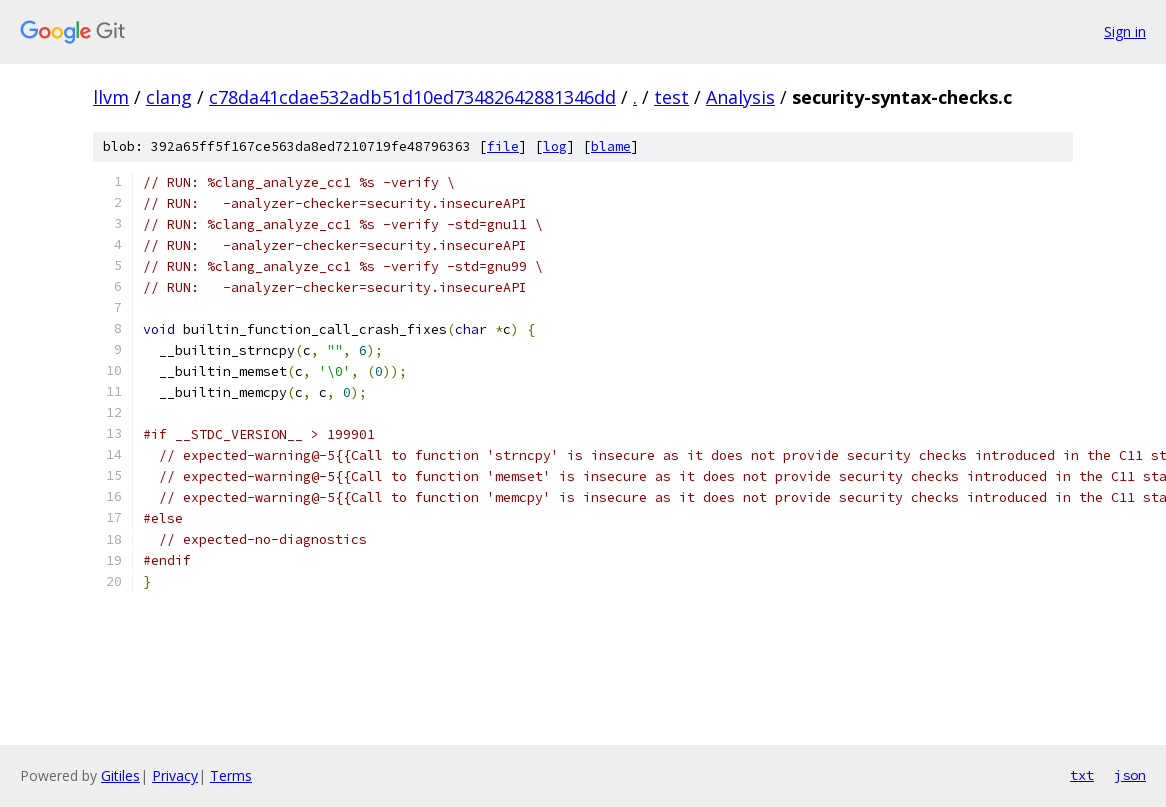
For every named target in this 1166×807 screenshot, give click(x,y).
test (671, 97)
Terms (231, 775)
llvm (111, 97)
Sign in (1125, 31)
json (1130, 775)
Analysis (740, 97)
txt (1082, 775)
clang (169, 97)
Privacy (175, 775)
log (555, 146)
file (503, 146)
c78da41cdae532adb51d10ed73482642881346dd (412, 97)
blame (611, 146)
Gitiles (120, 775)
